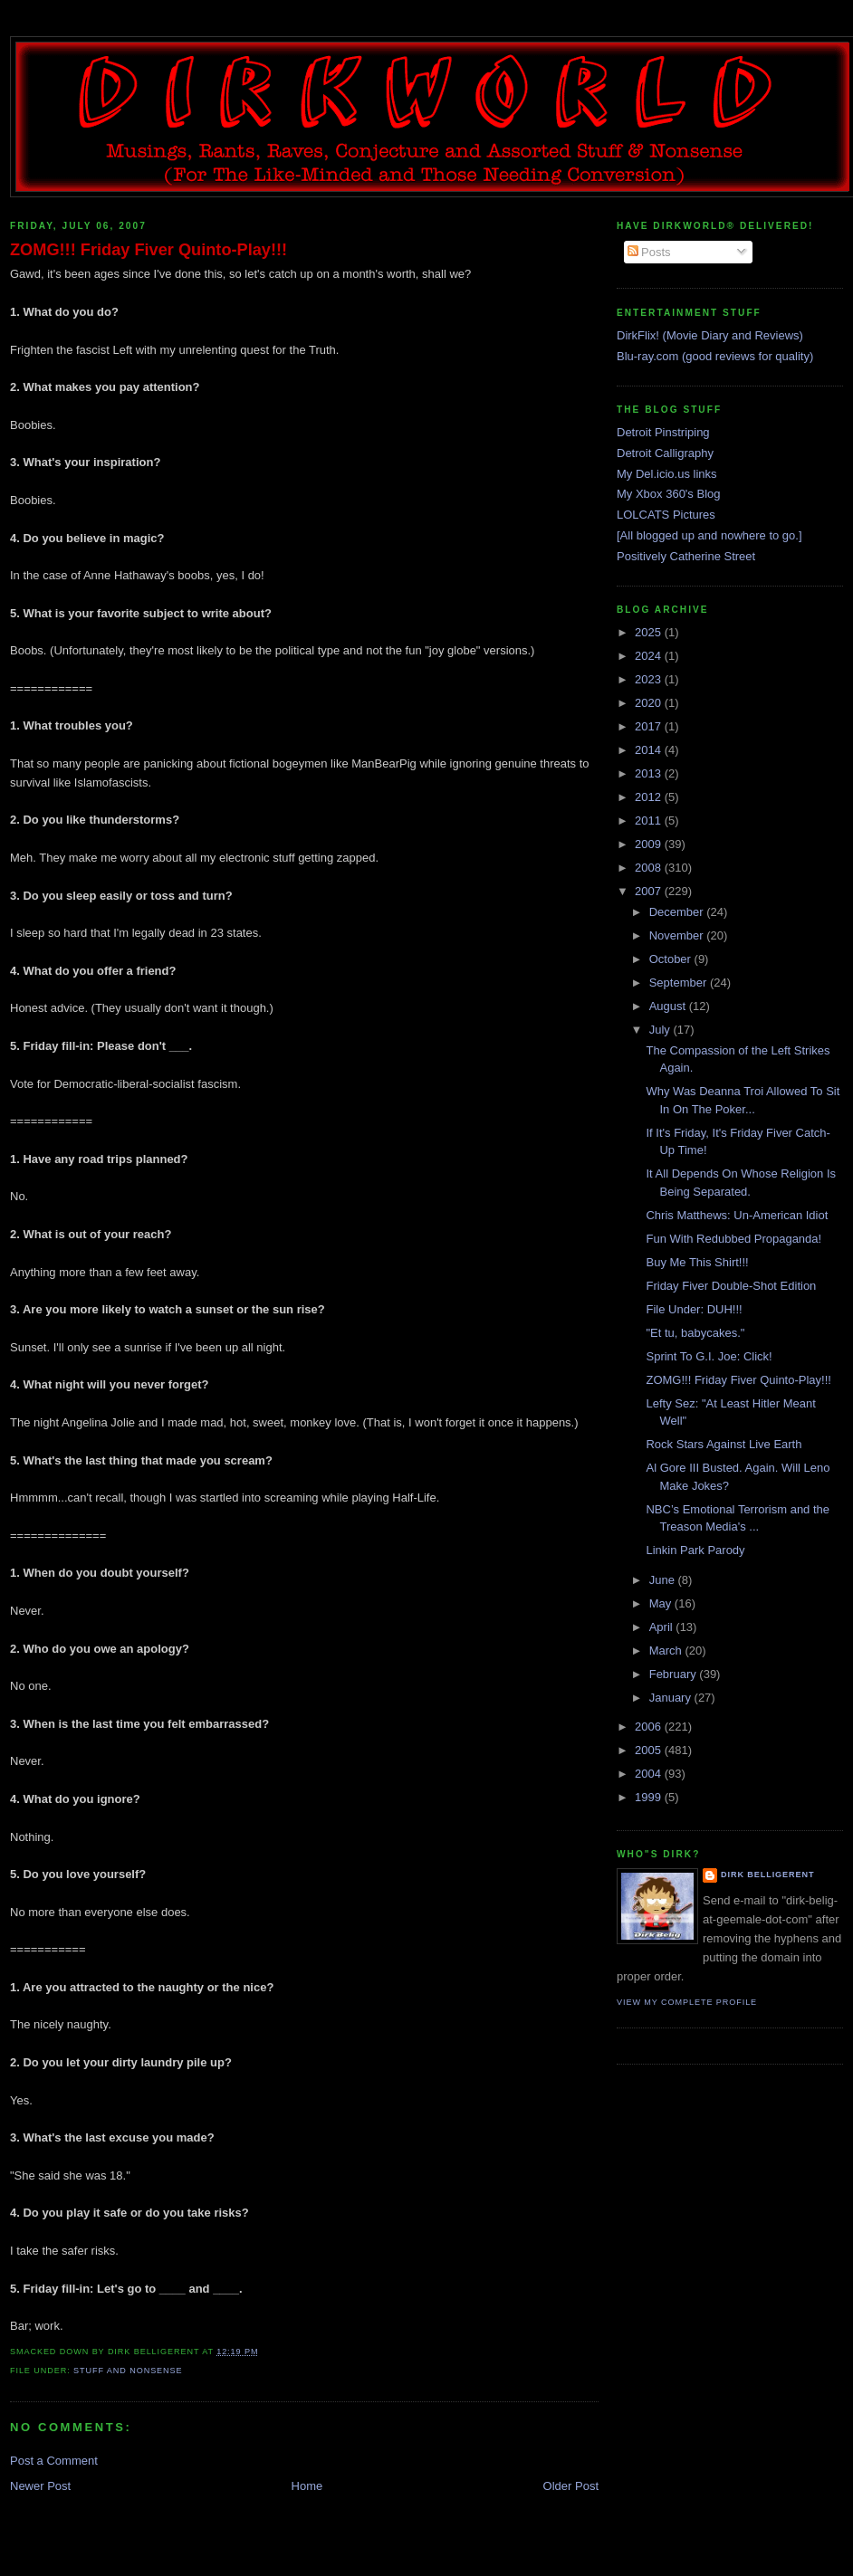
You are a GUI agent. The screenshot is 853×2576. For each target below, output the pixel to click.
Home (307, 2486)
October (672, 959)
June (663, 1580)
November (678, 935)
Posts (649, 252)
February (674, 1674)
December (678, 912)
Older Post (571, 2486)
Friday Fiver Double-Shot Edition (731, 1286)
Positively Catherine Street (686, 556)
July (661, 1029)
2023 (650, 679)
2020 (650, 703)
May (662, 1603)
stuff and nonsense (127, 2370)
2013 (650, 773)
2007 (650, 891)
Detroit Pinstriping (663, 432)
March (667, 1650)
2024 (650, 656)
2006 (650, 1726)
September (679, 982)
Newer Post (40, 2486)
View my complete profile (687, 2002)
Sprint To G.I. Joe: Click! (709, 1356)
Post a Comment (54, 2460)
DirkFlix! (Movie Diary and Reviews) (710, 335)
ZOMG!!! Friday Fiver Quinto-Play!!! (148, 250)
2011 (650, 820)
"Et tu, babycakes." (695, 1333)
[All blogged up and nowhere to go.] (709, 535)
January (672, 1697)
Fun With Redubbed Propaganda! (733, 1238)
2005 (650, 1750)
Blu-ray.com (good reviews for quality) (715, 356)
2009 (650, 844)
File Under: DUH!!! (694, 1309)
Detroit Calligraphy (665, 453)
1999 (650, 1797)
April (662, 1627)
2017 (650, 726)
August (669, 1006)
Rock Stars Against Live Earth (723, 1444)
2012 (650, 797)
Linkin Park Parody (695, 1550)
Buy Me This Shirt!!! (697, 1262)
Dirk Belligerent (767, 1874)
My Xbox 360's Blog (669, 494)
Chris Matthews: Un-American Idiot (737, 1215)
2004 (650, 1773)
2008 (650, 867)
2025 (650, 632)
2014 (650, 750)
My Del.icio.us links (667, 474)
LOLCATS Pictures (666, 514)
